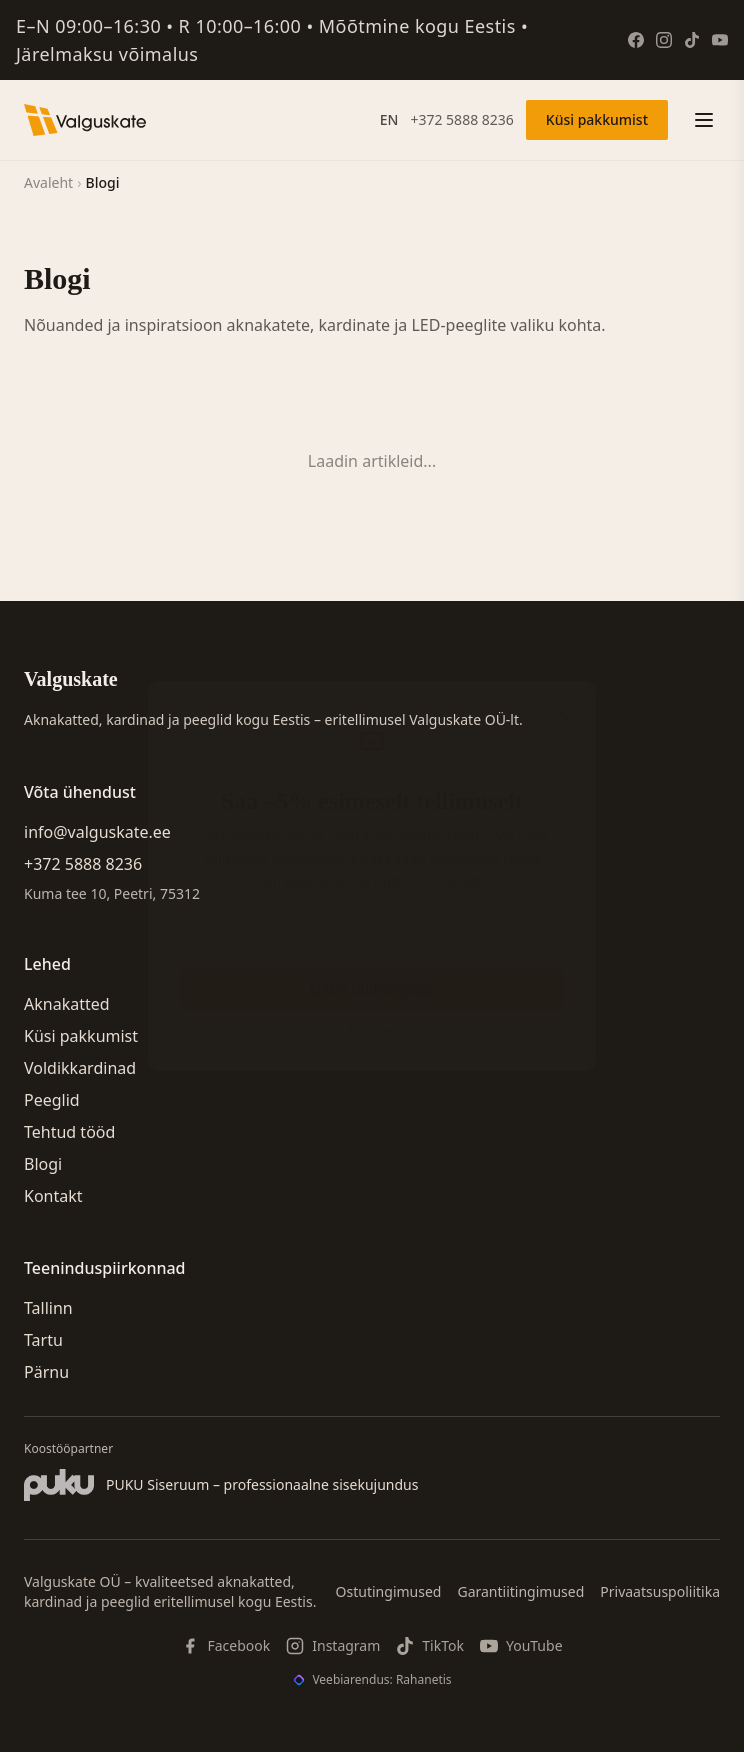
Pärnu (46, 1372)
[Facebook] (636, 40)
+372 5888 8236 (461, 119)
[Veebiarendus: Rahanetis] (371, 1680)
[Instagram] (664, 40)
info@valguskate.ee (97, 832)
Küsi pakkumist (597, 119)
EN (389, 119)
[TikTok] (692, 40)
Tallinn (48, 1308)
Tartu (43, 1340)
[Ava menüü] (704, 120)
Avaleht (48, 182)
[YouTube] (720, 40)
